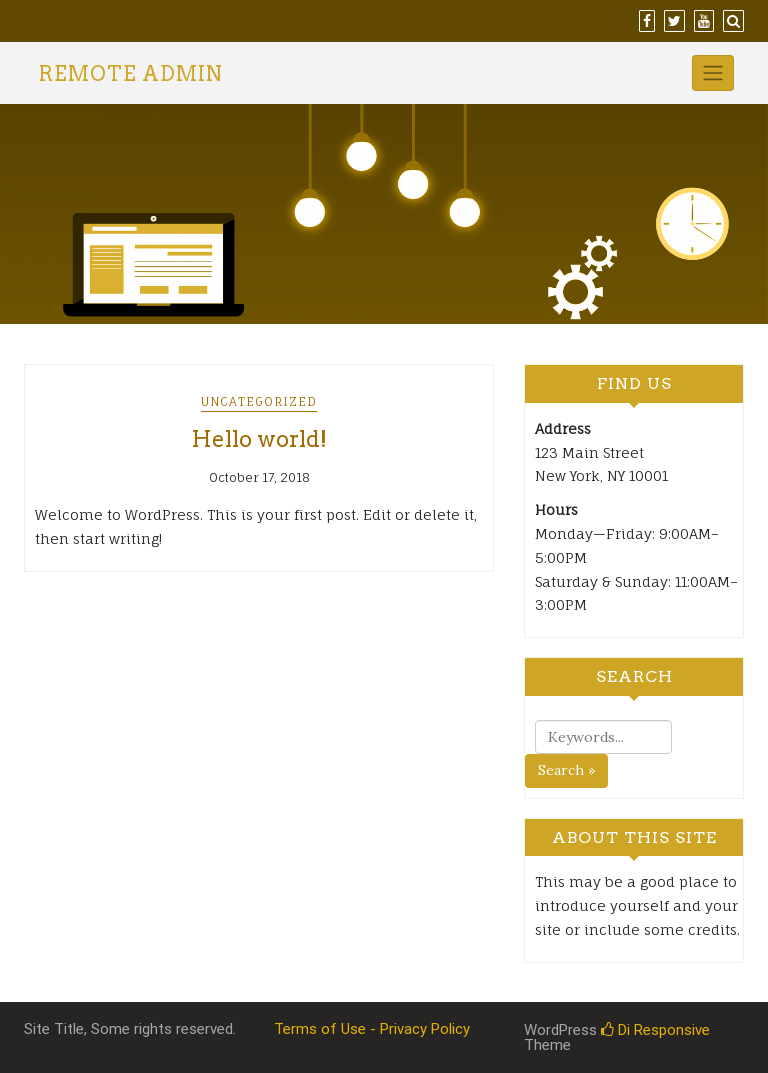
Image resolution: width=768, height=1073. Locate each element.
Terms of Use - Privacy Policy (372, 1029)
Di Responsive (655, 1030)
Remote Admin (131, 74)
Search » (566, 770)
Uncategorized (259, 401)
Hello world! (259, 439)
